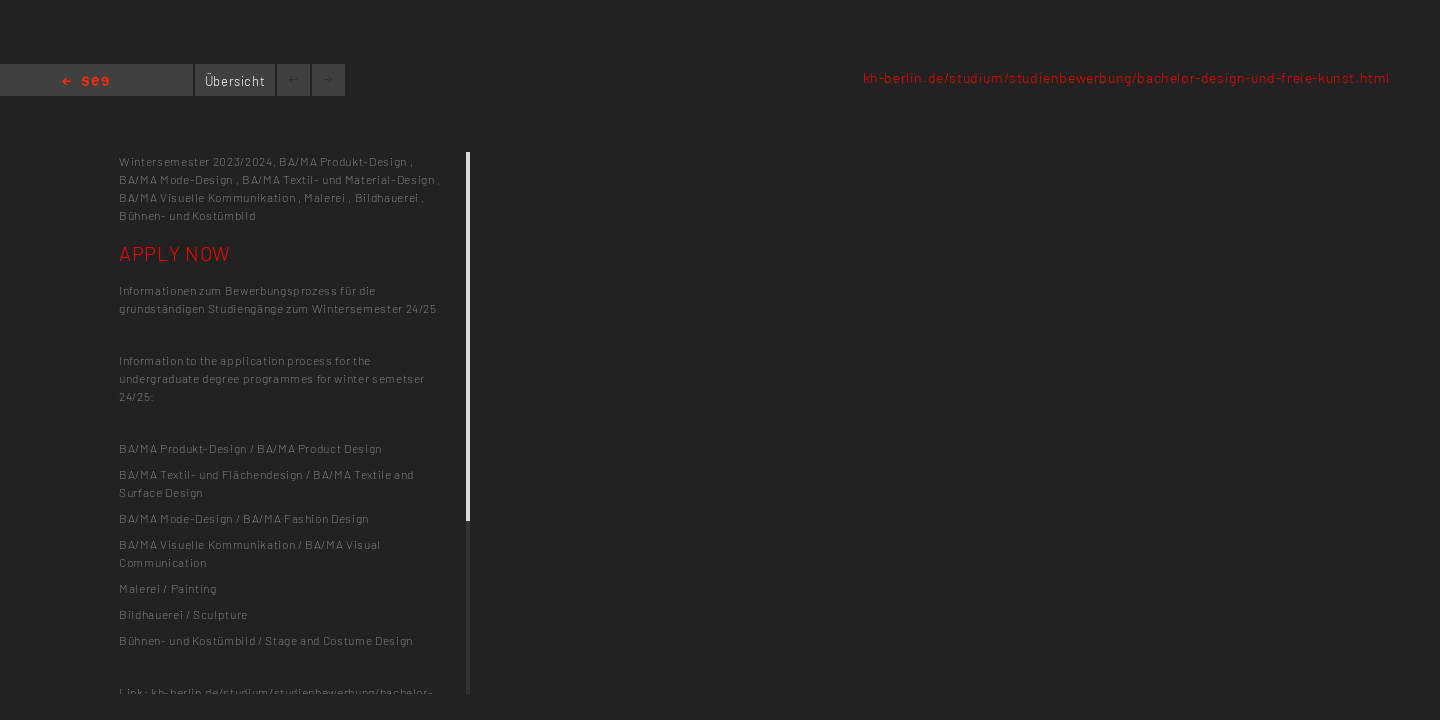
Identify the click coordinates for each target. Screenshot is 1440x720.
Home (85, 82)
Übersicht (235, 81)
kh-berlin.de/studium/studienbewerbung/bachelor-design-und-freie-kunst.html (1126, 77)
